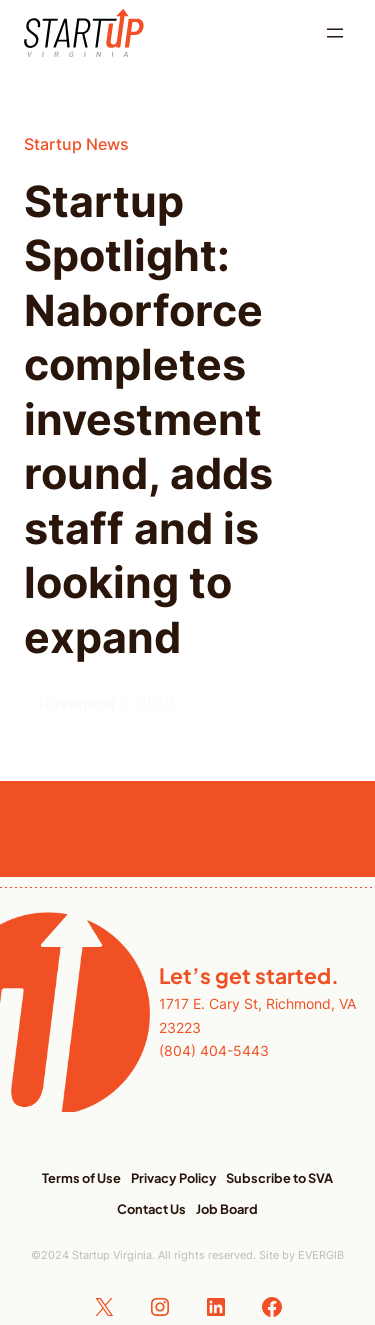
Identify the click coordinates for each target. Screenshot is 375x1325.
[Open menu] (335, 33)
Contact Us (151, 1209)
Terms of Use (81, 1178)
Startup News (76, 144)
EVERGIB (321, 1255)
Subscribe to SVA (279, 1178)
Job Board (227, 1209)
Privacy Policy (174, 1178)
